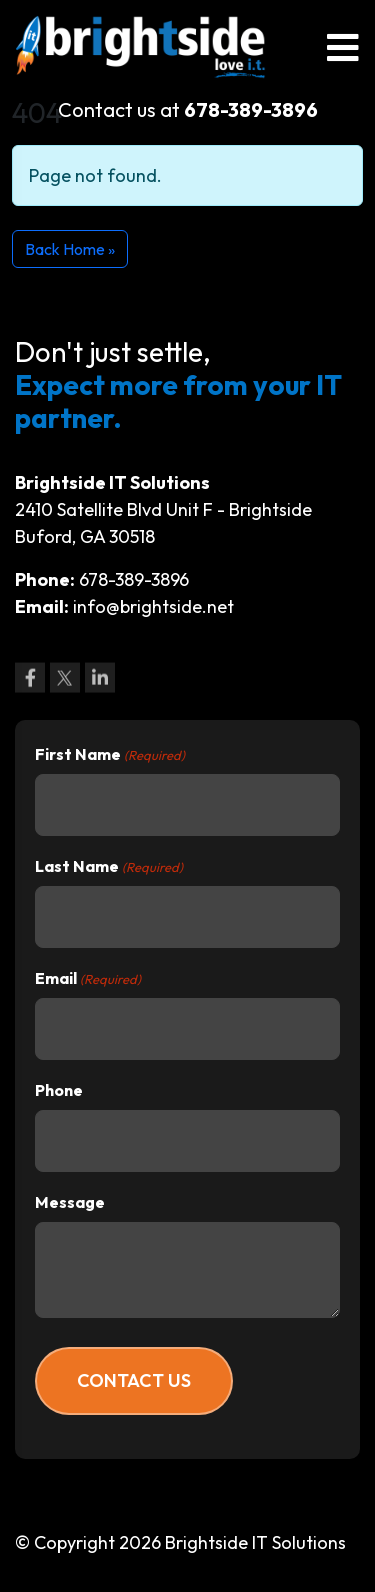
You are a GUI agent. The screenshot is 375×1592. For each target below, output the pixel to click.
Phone (59, 1090)
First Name (110, 755)
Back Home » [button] (70, 249)
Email (88, 979)
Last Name (109, 867)
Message (70, 1202)
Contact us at (188, 109)
